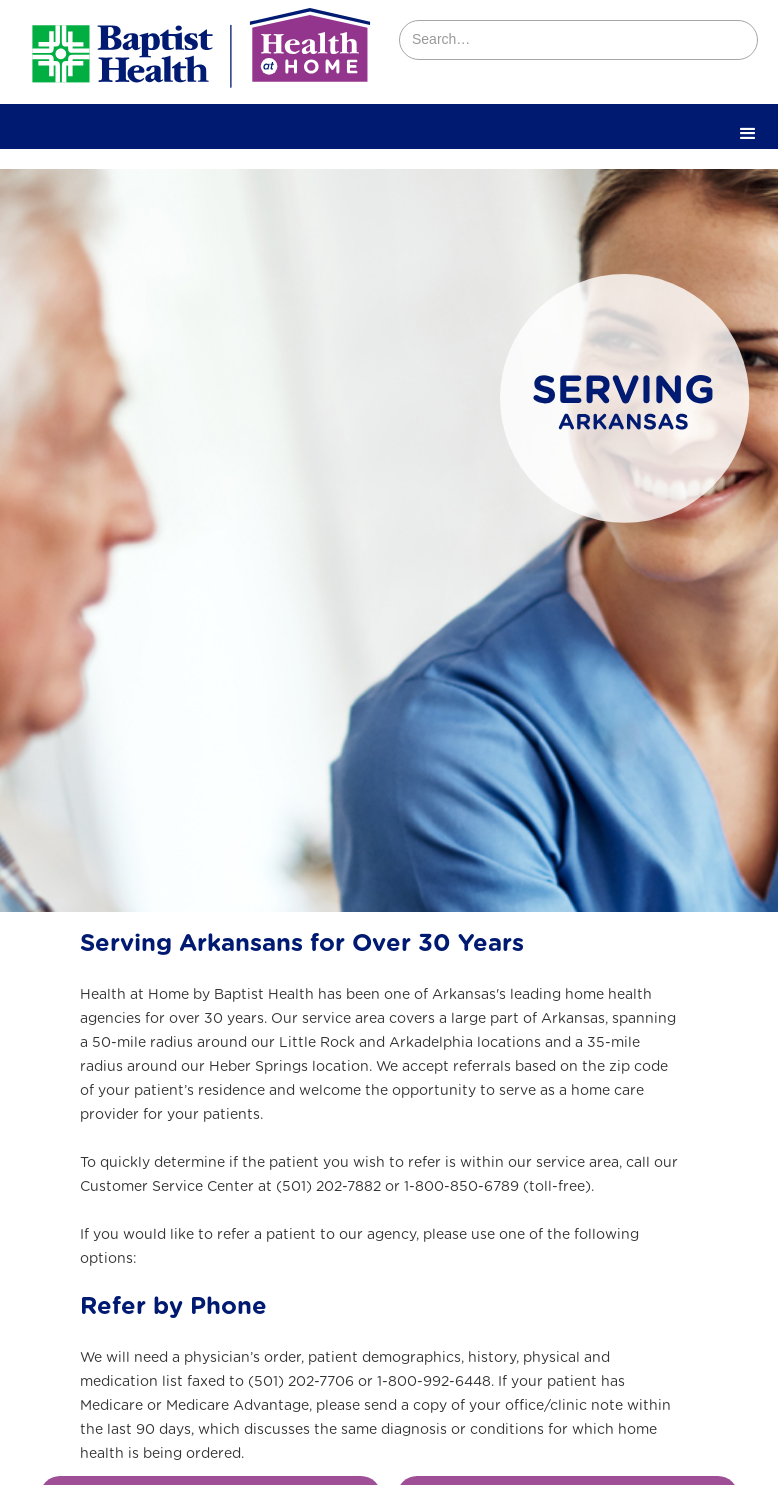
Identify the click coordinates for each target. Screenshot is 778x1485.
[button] (748, 134)
